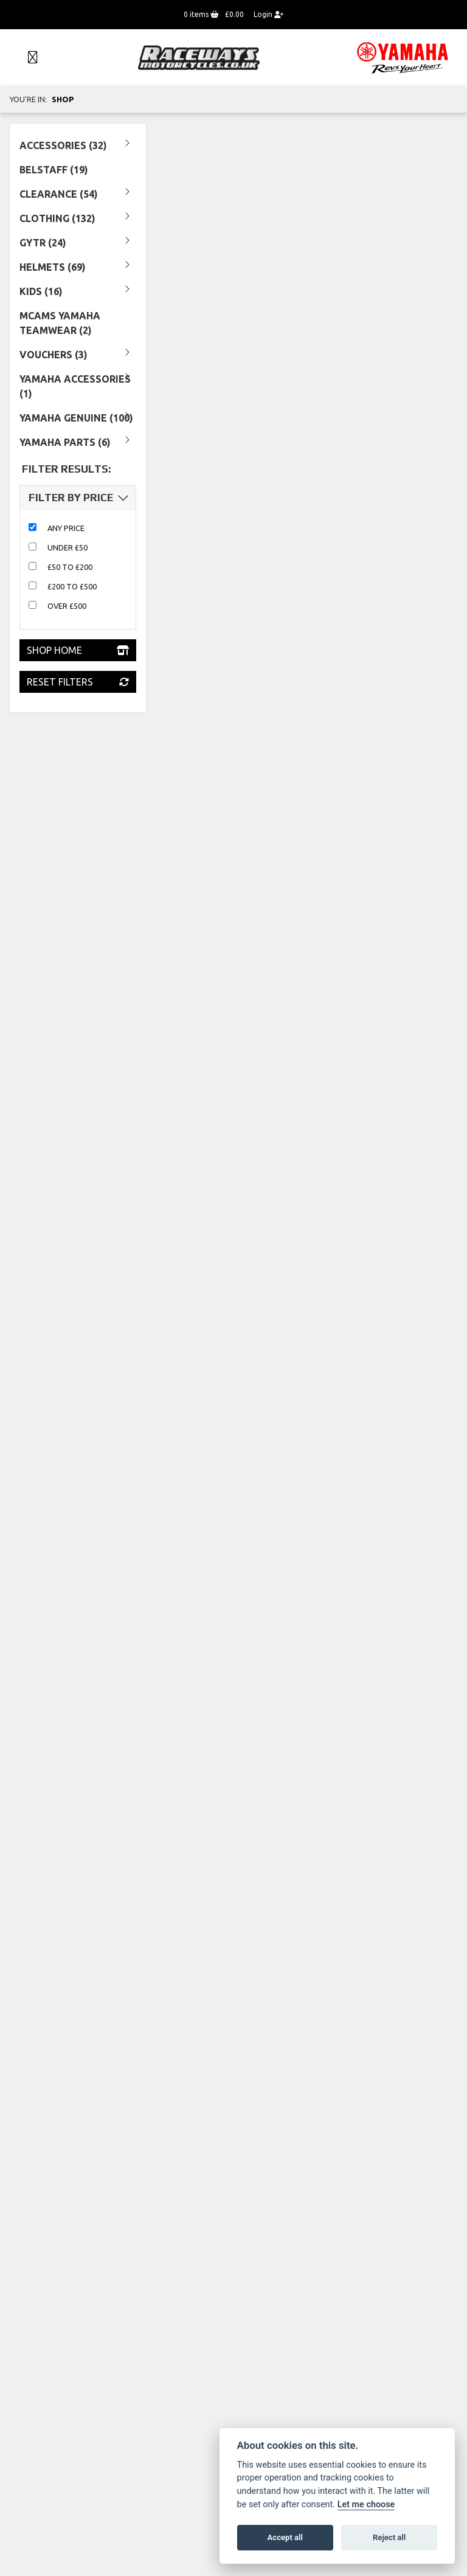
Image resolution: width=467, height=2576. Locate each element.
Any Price (66, 528)
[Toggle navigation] (27, 58)
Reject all (389, 2537)
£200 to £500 (72, 586)
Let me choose (366, 2504)
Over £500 (66, 606)
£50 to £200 (69, 567)
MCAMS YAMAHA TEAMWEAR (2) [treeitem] (59, 323)
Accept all (285, 2537)
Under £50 (67, 547)
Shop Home (78, 650)
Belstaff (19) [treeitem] (53, 169)
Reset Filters (78, 681)
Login (268, 14)
